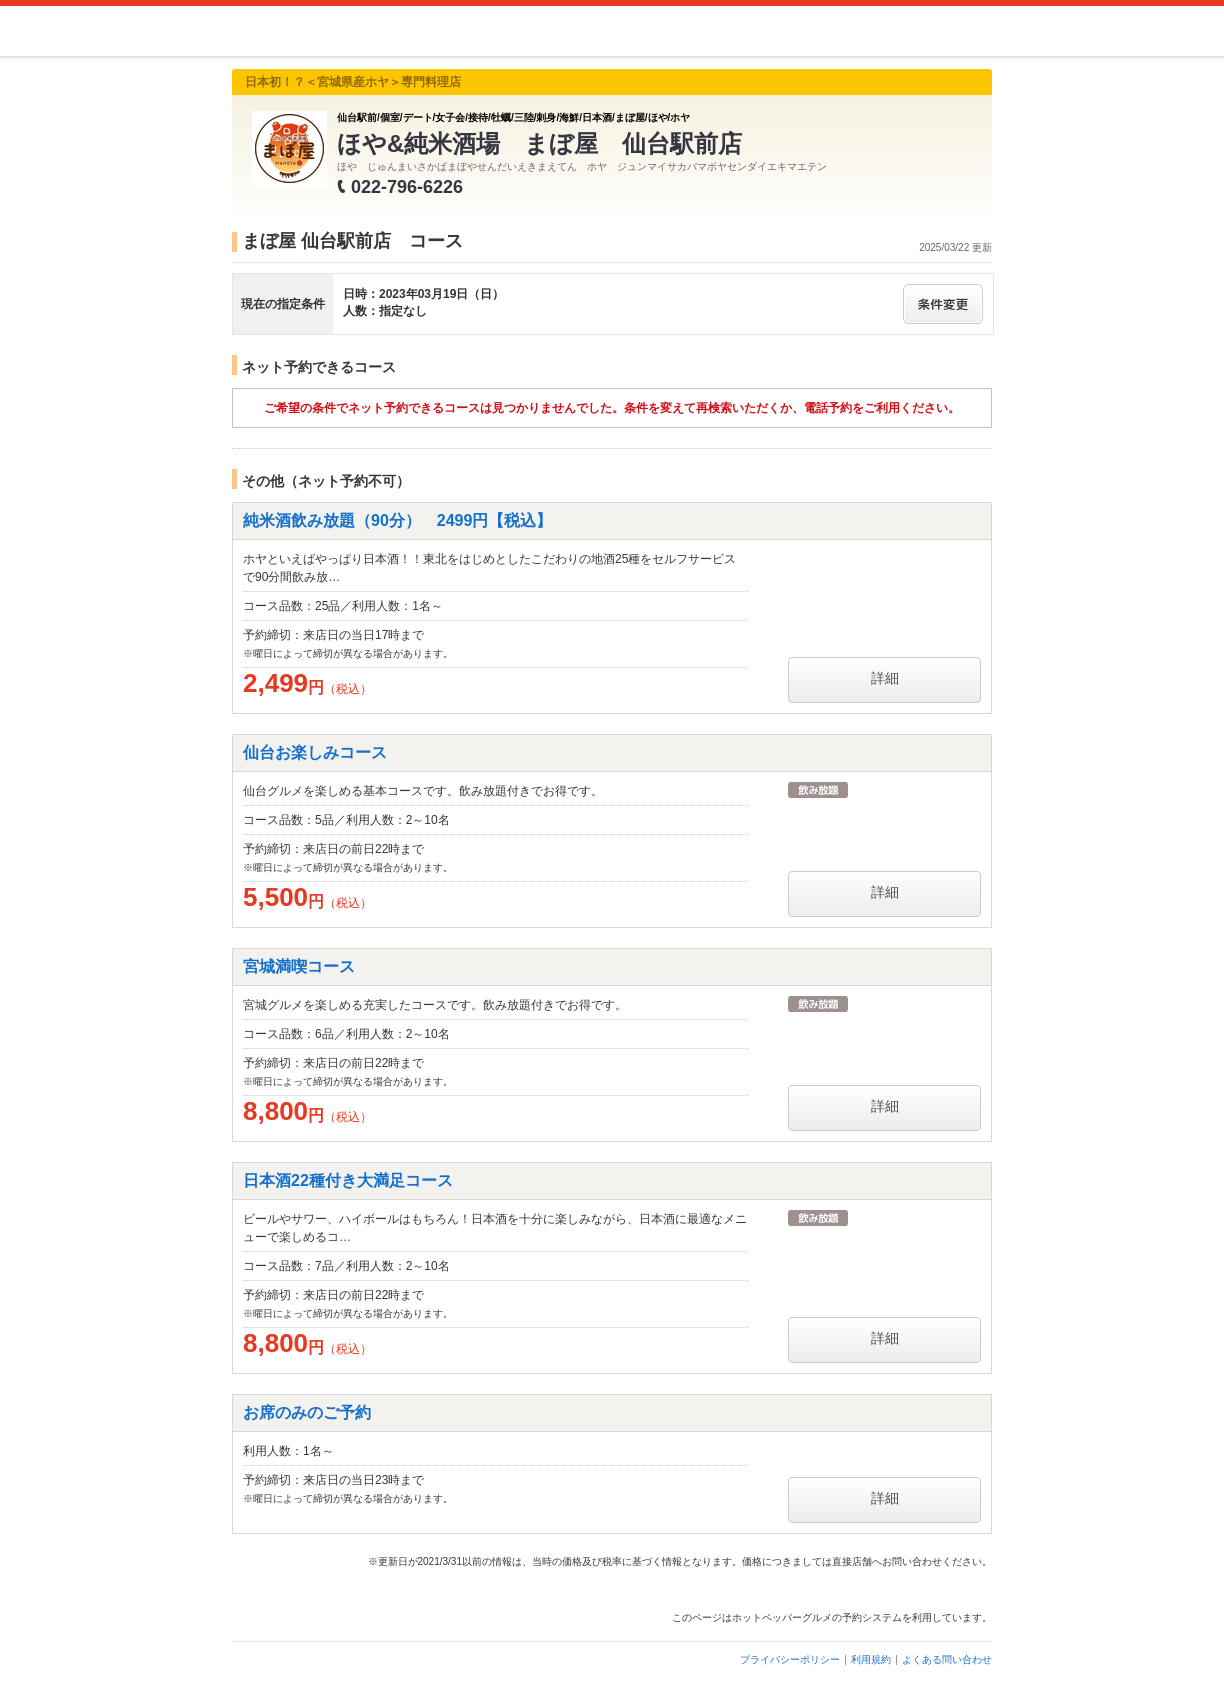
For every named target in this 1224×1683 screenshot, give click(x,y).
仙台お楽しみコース (315, 752)
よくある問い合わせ (947, 1659)
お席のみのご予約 (307, 1412)
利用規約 (871, 1659)
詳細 (885, 678)
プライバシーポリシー (790, 1659)
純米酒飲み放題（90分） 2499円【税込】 (397, 520)
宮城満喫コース (299, 966)
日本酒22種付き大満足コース (348, 1180)
